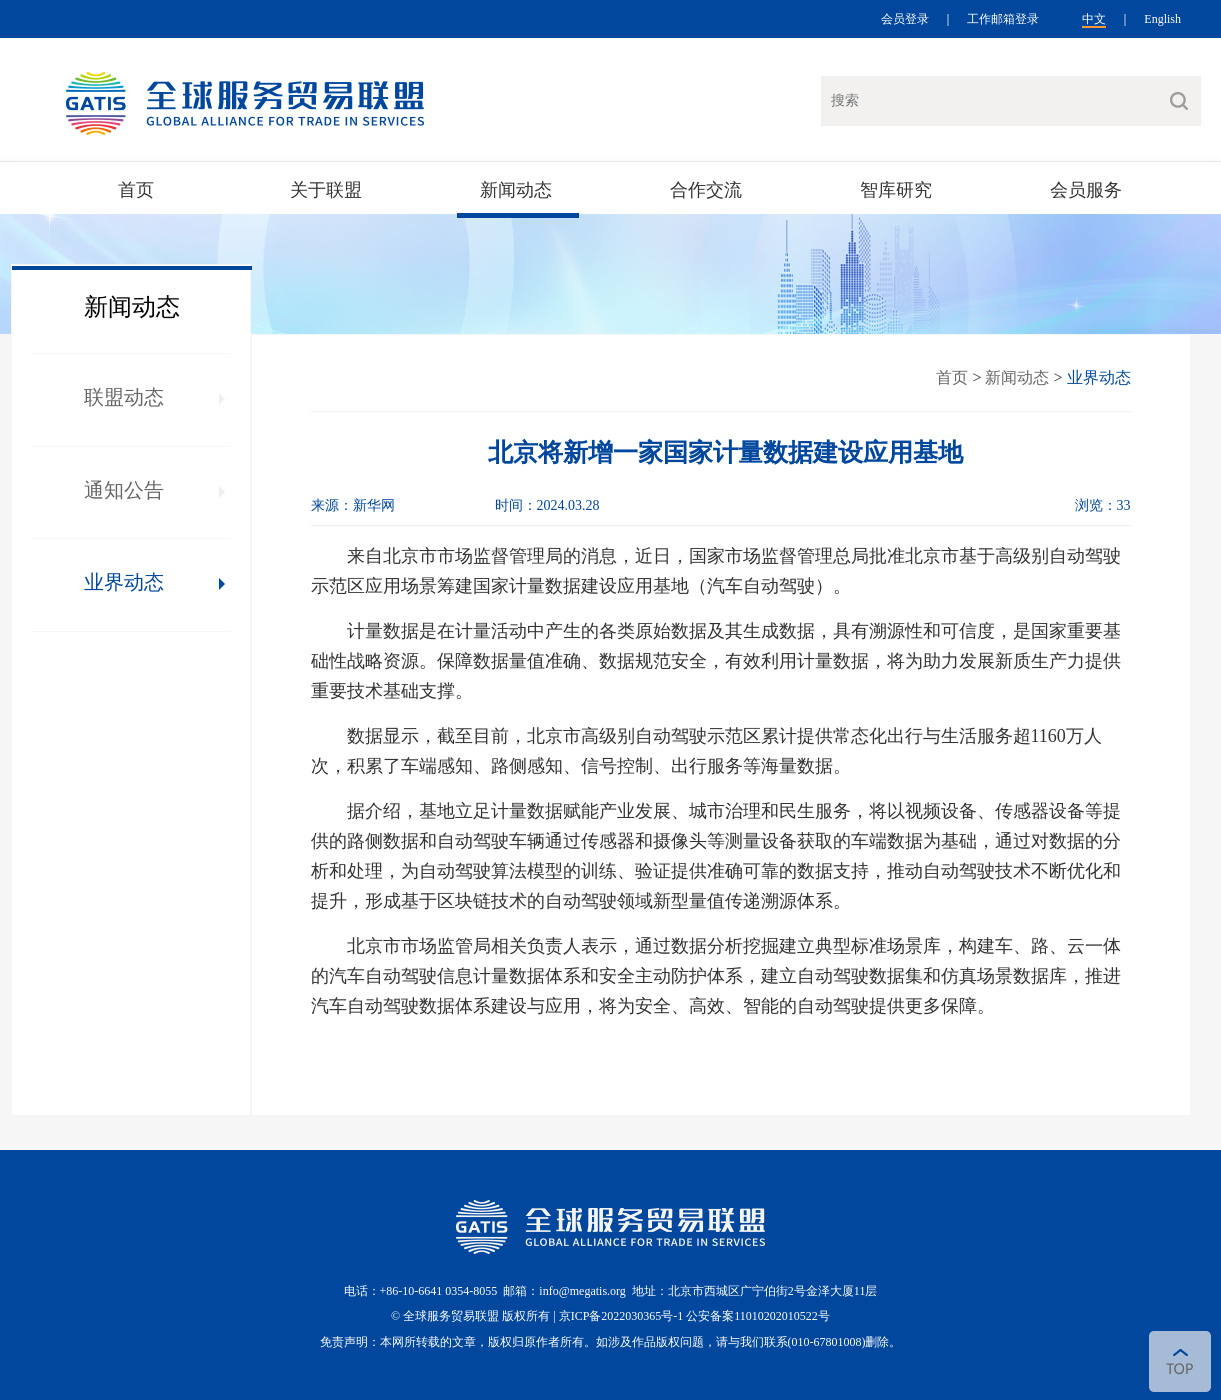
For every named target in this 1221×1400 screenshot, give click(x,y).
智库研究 (896, 190)
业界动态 (124, 582)
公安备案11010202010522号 (758, 1316)
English (1162, 19)
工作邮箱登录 (1003, 19)
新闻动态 (516, 190)
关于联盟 (326, 190)
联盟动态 (124, 397)
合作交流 (706, 190)
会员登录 (905, 19)
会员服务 (1086, 190)
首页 (136, 190)
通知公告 (124, 490)
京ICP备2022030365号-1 (623, 1316)
